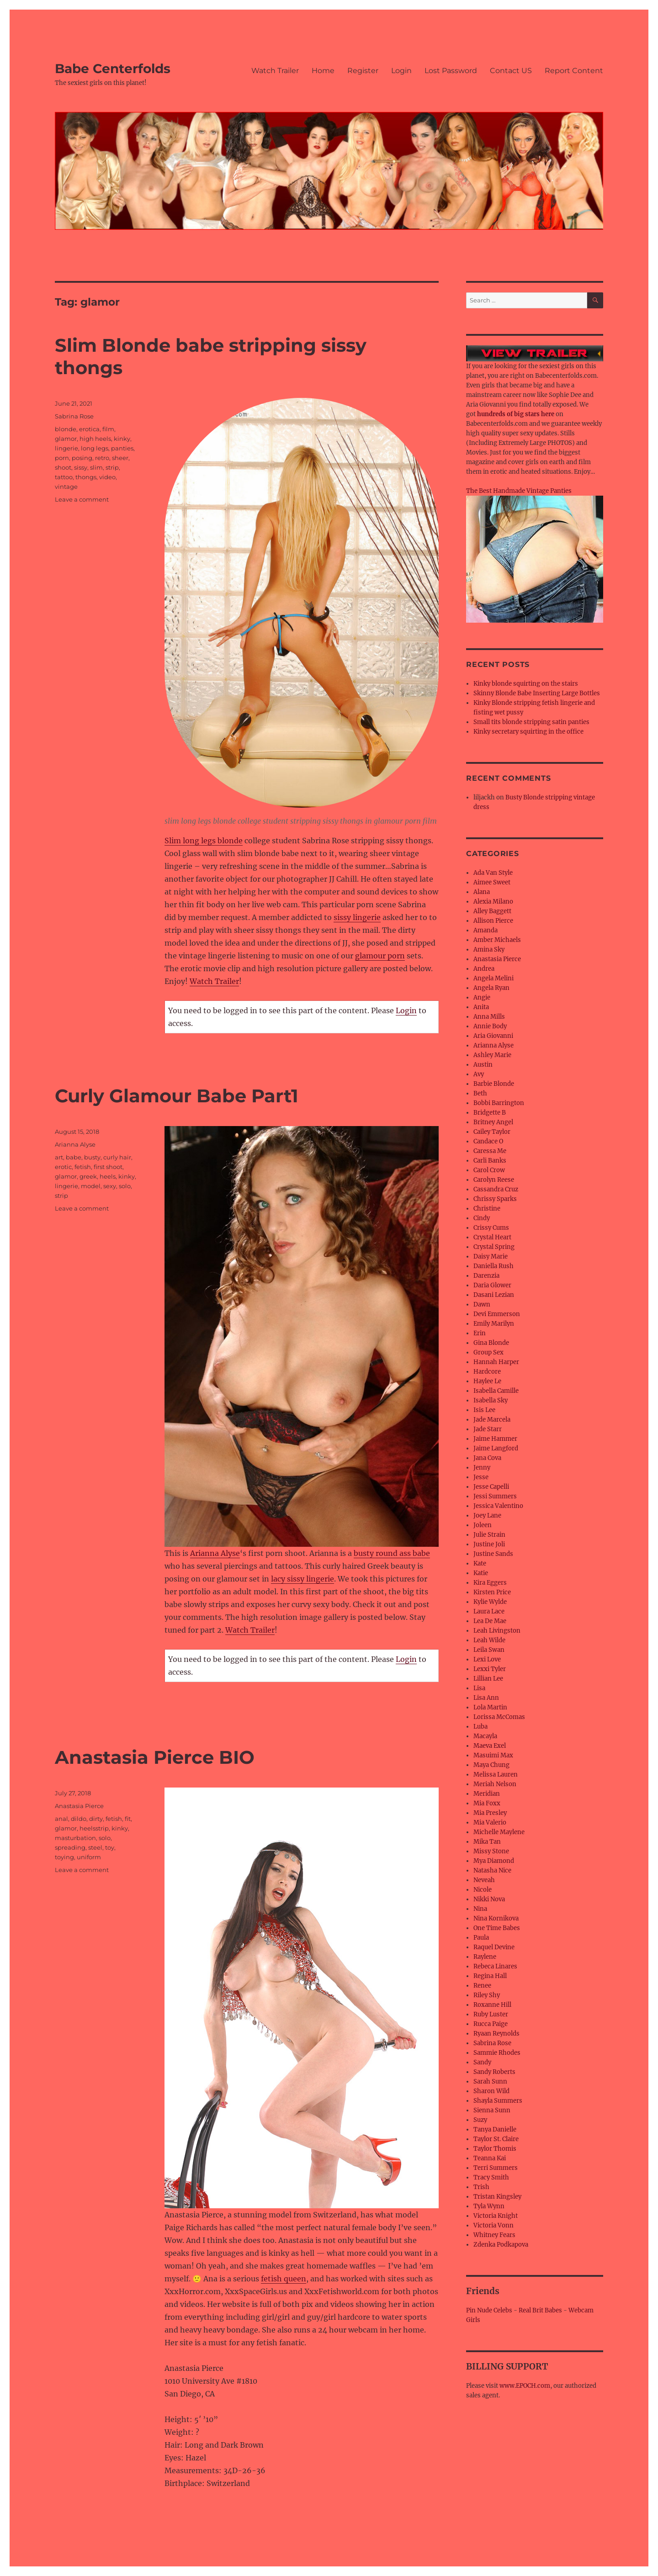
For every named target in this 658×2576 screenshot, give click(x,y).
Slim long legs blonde (203, 840)
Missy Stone (491, 1851)
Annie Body (490, 1026)
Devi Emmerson (496, 1314)
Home (323, 70)
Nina (480, 1909)
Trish (481, 2187)
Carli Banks (489, 1160)
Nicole (482, 1890)
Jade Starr (487, 1429)
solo (125, 1186)
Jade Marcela (491, 1419)
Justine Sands (493, 1554)
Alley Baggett (492, 911)
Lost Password (451, 70)
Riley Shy (486, 1995)
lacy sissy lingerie (302, 1578)
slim (96, 467)
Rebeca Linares (495, 1966)
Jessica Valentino (498, 1506)
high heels (95, 438)
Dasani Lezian (493, 1295)
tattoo (64, 477)
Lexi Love (487, 1659)
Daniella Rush (493, 1266)
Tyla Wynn (488, 2206)
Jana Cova (487, 1458)
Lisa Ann (486, 1698)
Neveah (484, 1880)
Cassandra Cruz (495, 1189)
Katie (480, 1573)
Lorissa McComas (499, 1717)
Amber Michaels (497, 940)
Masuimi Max (493, 1755)
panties (122, 448)
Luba (480, 1726)
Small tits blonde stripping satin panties (531, 722)
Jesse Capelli (491, 1487)
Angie (481, 997)
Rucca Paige (490, 2024)
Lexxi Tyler (489, 1669)
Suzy (480, 2120)
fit (128, 1818)
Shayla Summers (497, 2101)
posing (82, 457)
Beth (480, 1093)
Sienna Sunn (491, 2110)
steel (95, 1847)
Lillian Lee (488, 1678)
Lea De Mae (489, 1621)
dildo (78, 1818)
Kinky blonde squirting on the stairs (525, 684)
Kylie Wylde (490, 1602)
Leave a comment (82, 499)
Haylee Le (487, 1381)
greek (88, 1176)
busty (92, 1157)
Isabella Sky (490, 1400)
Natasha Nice (492, 1870)
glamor (66, 438)
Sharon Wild (491, 2091)
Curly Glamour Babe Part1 (176, 1095)
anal (61, 1818)
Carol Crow (489, 1170)
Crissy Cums (491, 1228)
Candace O (488, 1141)
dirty (96, 1818)
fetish (82, 1166)
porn (62, 457)
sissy (80, 467)
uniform (89, 1857)
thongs (85, 477)
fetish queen (283, 2278)
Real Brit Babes (540, 2310)
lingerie (66, 448)
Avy (478, 1074)
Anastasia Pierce (79, 1805)
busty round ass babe (392, 1553)
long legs (94, 448)
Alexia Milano (493, 901)
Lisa (479, 1688)
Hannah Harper (496, 1362)
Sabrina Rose (74, 416)
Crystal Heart (492, 1237)
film (108, 429)
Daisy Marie (490, 1256)
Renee (482, 1985)
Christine (486, 1208)
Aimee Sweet (491, 882)
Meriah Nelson (494, 1784)
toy (109, 1847)
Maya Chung (491, 1765)
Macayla (485, 1736)
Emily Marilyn (493, 1324)
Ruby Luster (490, 2014)
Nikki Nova (489, 1899)
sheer (120, 457)
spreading (70, 1847)
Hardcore (487, 1371)
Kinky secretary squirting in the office (528, 731)
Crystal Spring (494, 1247)
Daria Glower (492, 1285)
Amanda (485, 930)
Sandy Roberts (494, 2072)
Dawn (481, 1304)
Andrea (483, 969)
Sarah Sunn (490, 2081)
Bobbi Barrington (498, 1103)
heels (108, 1176)
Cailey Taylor (491, 1132)
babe (73, 1157)
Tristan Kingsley (497, 2196)
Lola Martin (490, 1707)
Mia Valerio (489, 1822)
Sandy (482, 2062)
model (91, 1186)
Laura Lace (488, 1611)
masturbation (75, 1837)
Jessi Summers (495, 1496)
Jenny (481, 1467)
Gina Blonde (491, 1343)
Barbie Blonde (493, 1084)
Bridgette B (489, 1112)
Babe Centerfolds (112, 68)
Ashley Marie (492, 1055)
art (59, 1157)
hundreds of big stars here (515, 414)
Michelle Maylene (499, 1832)
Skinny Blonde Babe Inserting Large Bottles (536, 693)
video (107, 477)
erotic (63, 1166)
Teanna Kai (489, 2158)
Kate (479, 1563)
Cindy (481, 1218)
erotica (89, 429)
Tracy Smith (491, 2177)
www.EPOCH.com (524, 2386)
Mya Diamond (493, 1861)
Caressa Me (489, 1151)
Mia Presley (490, 1813)
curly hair (117, 1157)
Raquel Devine (494, 1947)
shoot (63, 467)
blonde (65, 429)
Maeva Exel (489, 1746)
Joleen (482, 1525)
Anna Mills (489, 1017)
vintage (66, 486)
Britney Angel (493, 1122)
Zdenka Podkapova (500, 2244)
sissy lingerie (357, 917)
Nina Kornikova (496, 1918)
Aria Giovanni (493, 1036)
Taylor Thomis (494, 2149)
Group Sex (488, 1352)
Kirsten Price (492, 1592)
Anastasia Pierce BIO (155, 1757)
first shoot (108, 1166)
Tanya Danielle (494, 2129)
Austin (483, 1064)
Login (401, 70)
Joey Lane (487, 1515)
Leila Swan (488, 1650)
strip (112, 467)
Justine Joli (489, 1544)
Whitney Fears (494, 2235)
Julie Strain (489, 1535)
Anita (481, 1007)
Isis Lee (484, 1410)
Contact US (511, 70)
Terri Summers (495, 2168)
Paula (481, 1937)
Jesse (480, 1477)
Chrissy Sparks (495, 1199)
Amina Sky (488, 949)
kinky (122, 438)
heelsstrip (94, 1828)
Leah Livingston (496, 1630)
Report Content (574, 70)
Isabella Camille (496, 1391)
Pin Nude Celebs (489, 2310)
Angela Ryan (491, 988)
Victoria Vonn (493, 2225)
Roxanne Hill (492, 2005)
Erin (479, 1333)
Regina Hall (490, 1976)
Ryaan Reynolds (496, 2033)
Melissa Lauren (495, 1774)
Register (362, 70)
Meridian (486, 1794)
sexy (109, 1186)
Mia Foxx (486, 1803)
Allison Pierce (493, 921)
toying (64, 1857)
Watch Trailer (275, 70)
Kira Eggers (490, 1583)
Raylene (484, 1957)
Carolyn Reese (493, 1180)
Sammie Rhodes (496, 2053)
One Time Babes (496, 1928)
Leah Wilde (489, 1640)
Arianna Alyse (215, 1553)
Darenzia (486, 1276)
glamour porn (380, 955)
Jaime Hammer (495, 1439)
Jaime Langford (495, 1448)
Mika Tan (487, 1842)
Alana (481, 892)
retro (102, 457)
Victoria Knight (495, 2216)
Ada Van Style (493, 873)
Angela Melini (493, 978)
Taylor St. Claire (496, 2139)
